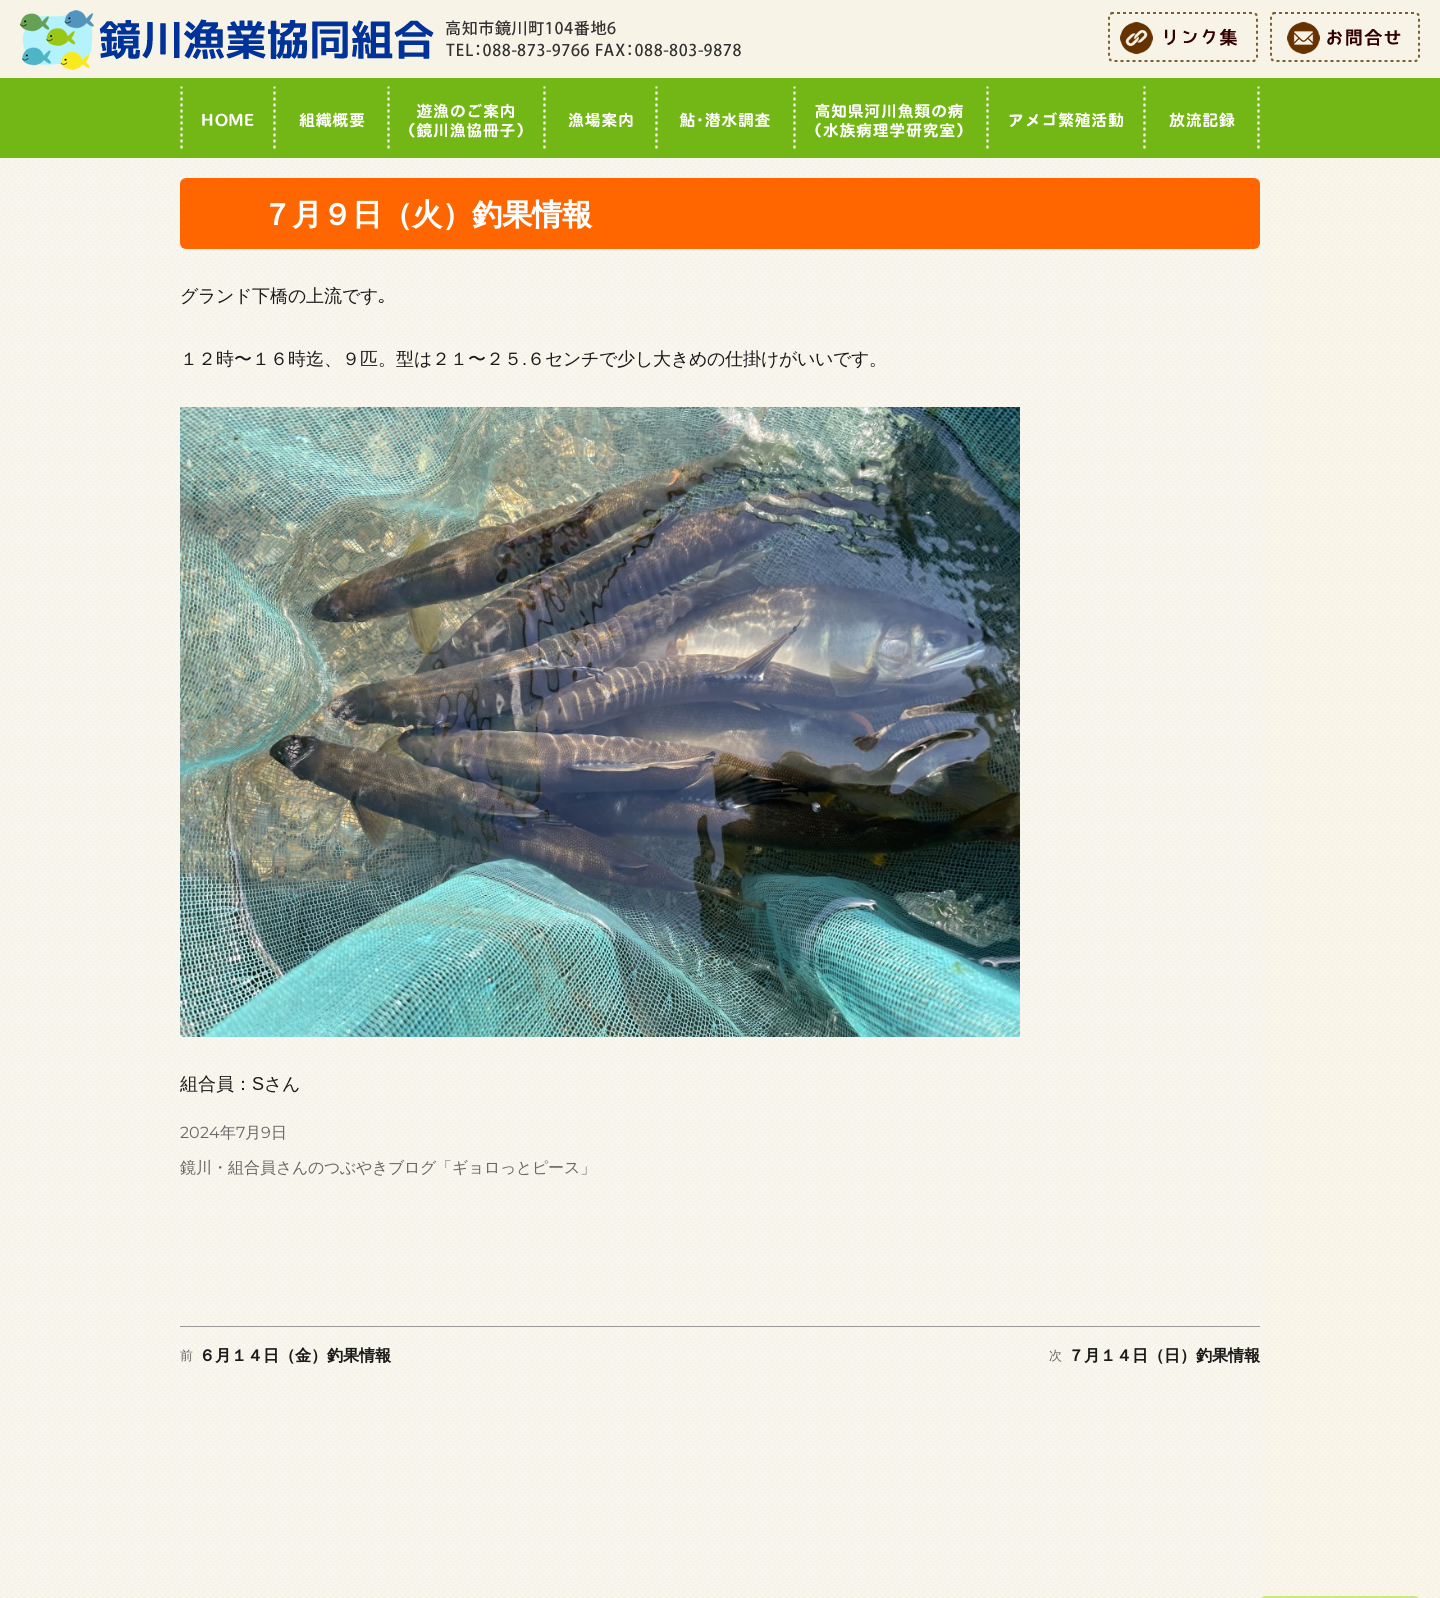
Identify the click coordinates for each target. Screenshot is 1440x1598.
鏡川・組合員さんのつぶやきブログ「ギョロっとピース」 (388, 1167)
